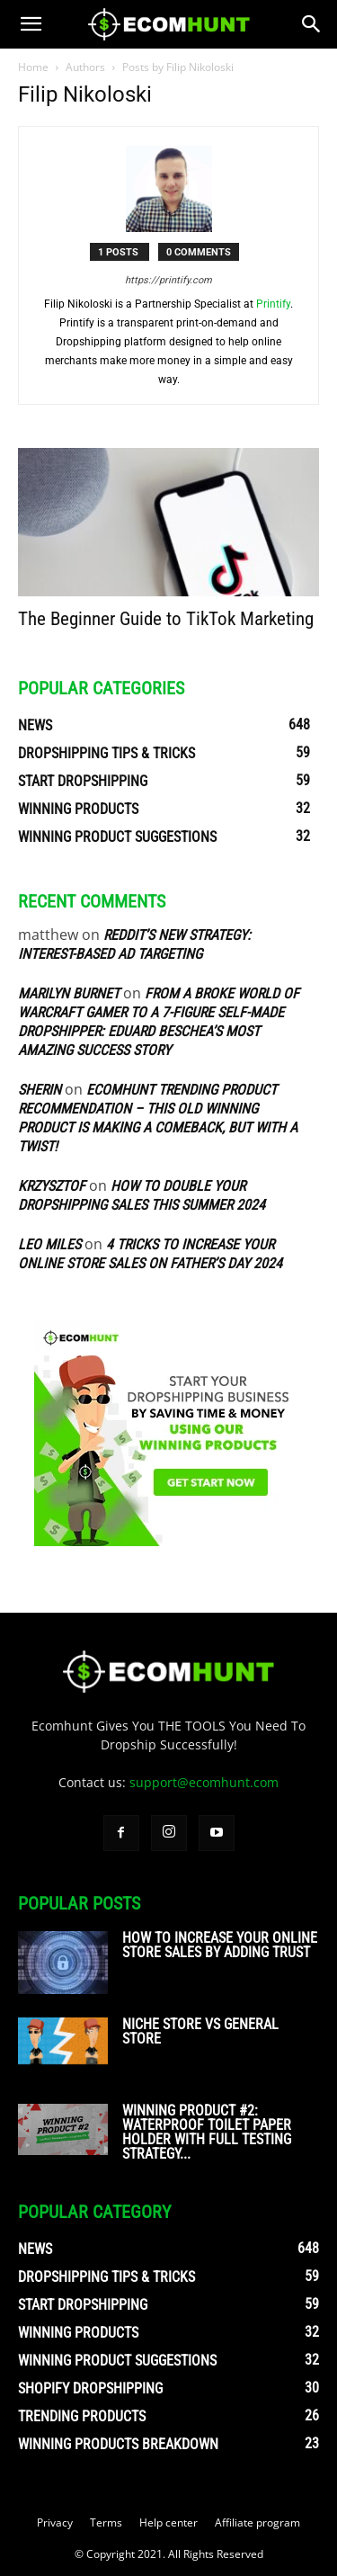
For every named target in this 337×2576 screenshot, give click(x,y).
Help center (168, 2522)
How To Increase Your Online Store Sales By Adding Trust (219, 1945)
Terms (106, 2522)
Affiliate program (257, 2522)
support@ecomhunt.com (204, 1782)
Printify (273, 304)
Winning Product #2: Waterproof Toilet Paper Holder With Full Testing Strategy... (206, 2132)
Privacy (55, 2522)
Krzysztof (51, 1185)
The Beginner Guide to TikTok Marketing (166, 619)
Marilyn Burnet (69, 993)
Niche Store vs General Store (200, 2031)
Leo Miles (49, 1244)
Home (33, 67)
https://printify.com (168, 280)
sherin (39, 1089)
